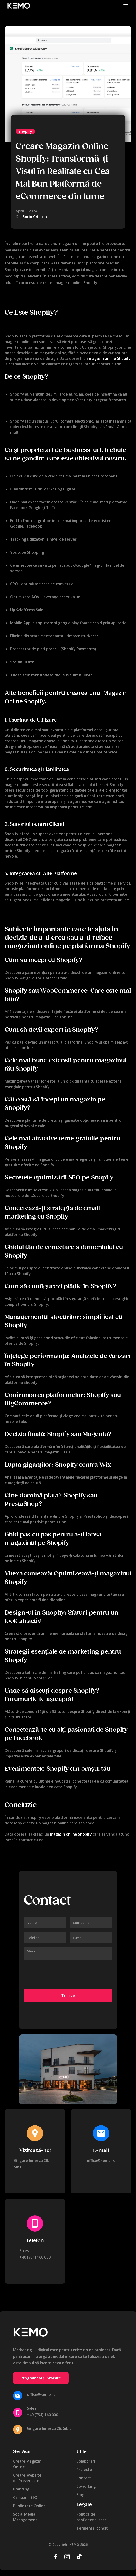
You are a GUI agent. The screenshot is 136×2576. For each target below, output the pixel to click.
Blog (80, 2494)
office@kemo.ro (101, 2160)
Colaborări (85, 2461)
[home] (17, 5)
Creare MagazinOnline (27, 2464)
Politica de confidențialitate (91, 2517)
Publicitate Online (29, 2505)
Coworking (86, 2486)
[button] (125, 5)
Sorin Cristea (35, 216)
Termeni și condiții (92, 2528)
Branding (21, 2489)
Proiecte (84, 2469)
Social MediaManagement (25, 2517)
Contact (83, 2477)
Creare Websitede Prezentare (27, 2478)
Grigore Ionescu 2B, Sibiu (49, 2428)
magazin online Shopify (110, 358)
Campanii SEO (25, 2497)
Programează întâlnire (41, 2378)
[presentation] (59, 1975)
